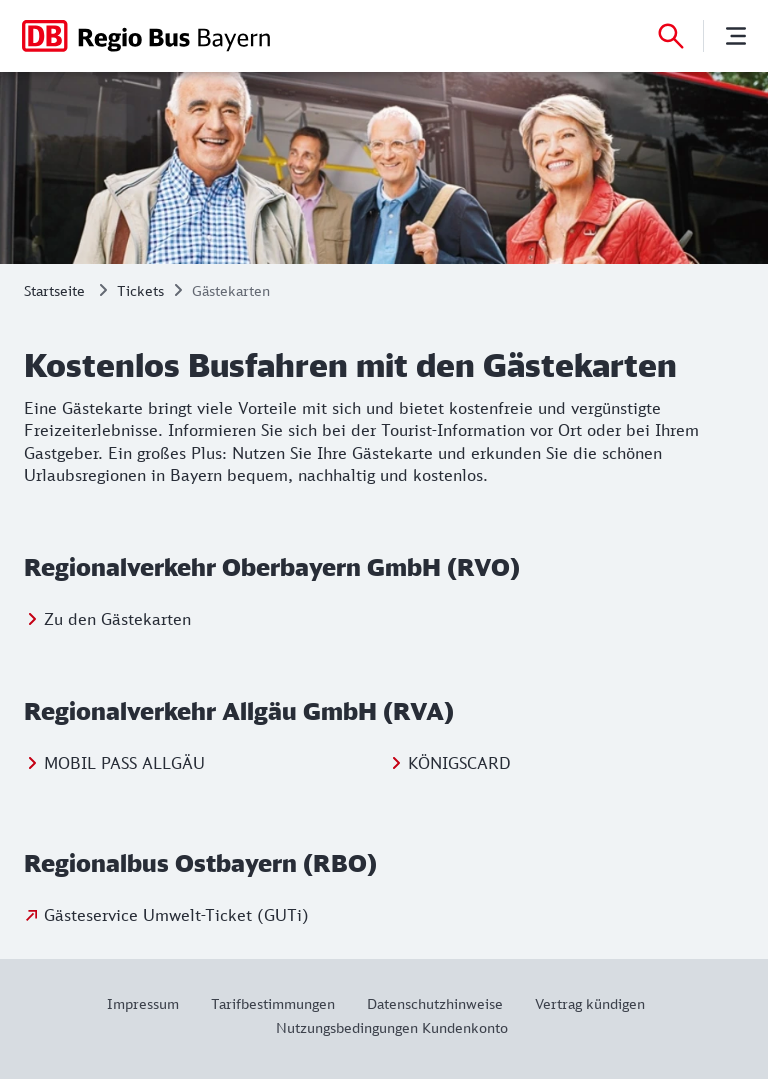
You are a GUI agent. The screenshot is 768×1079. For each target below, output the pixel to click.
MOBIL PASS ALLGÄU (124, 763)
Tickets (140, 290)
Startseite (54, 290)
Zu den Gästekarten (117, 619)
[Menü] (736, 36)
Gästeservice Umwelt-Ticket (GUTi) (176, 915)
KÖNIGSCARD (459, 763)
